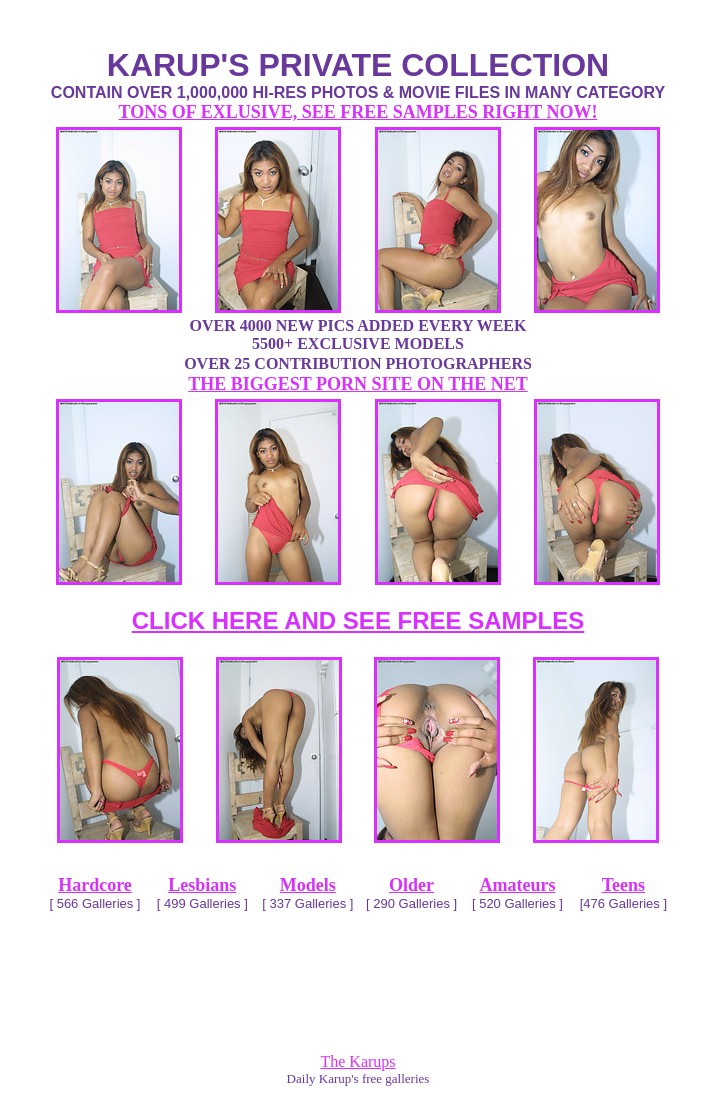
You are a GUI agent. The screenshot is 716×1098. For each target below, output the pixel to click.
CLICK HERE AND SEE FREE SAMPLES (358, 620)
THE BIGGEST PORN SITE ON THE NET (357, 384)
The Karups (357, 1061)
